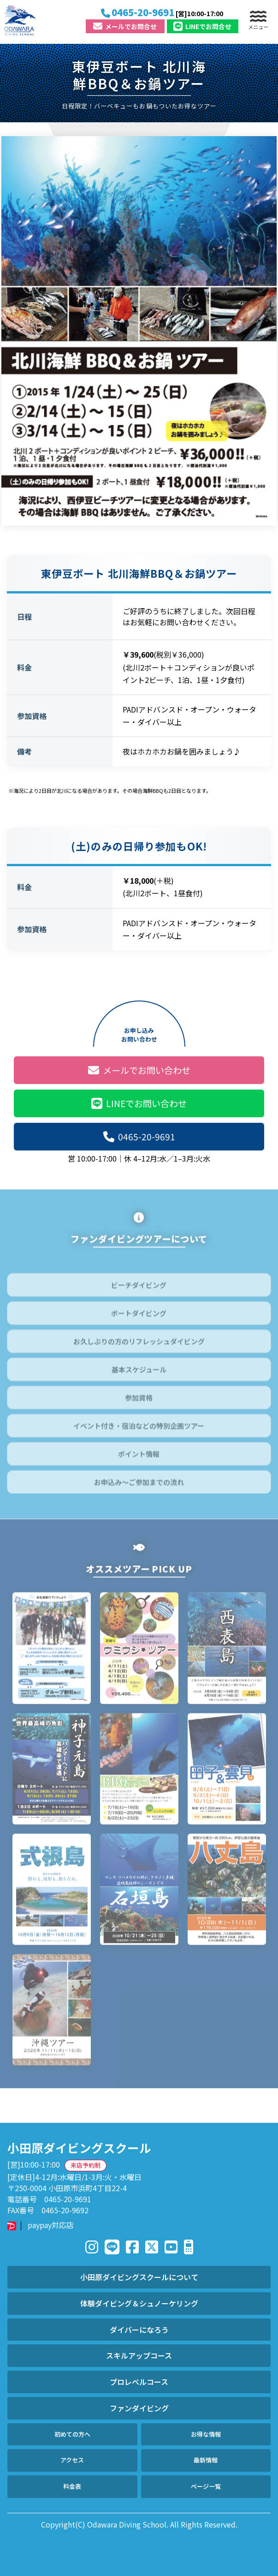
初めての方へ (72, 2434)
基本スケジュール (139, 1373)
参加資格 (139, 1402)
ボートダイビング (139, 1317)
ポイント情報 (139, 1458)
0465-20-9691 (139, 1136)
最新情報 (206, 2460)
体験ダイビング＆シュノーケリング (139, 2303)
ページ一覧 (206, 2486)
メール (125, 26)
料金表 (72, 2486)
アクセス (72, 2460)
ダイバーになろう (139, 2329)
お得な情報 (206, 2434)
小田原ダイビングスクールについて (139, 2276)
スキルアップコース (139, 2355)
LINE (202, 26)
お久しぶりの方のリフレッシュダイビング (139, 1345)
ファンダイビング (139, 2408)
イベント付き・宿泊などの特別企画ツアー (139, 1430)
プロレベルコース (139, 2381)
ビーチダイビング (139, 1289)
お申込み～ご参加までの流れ (139, 1486)
